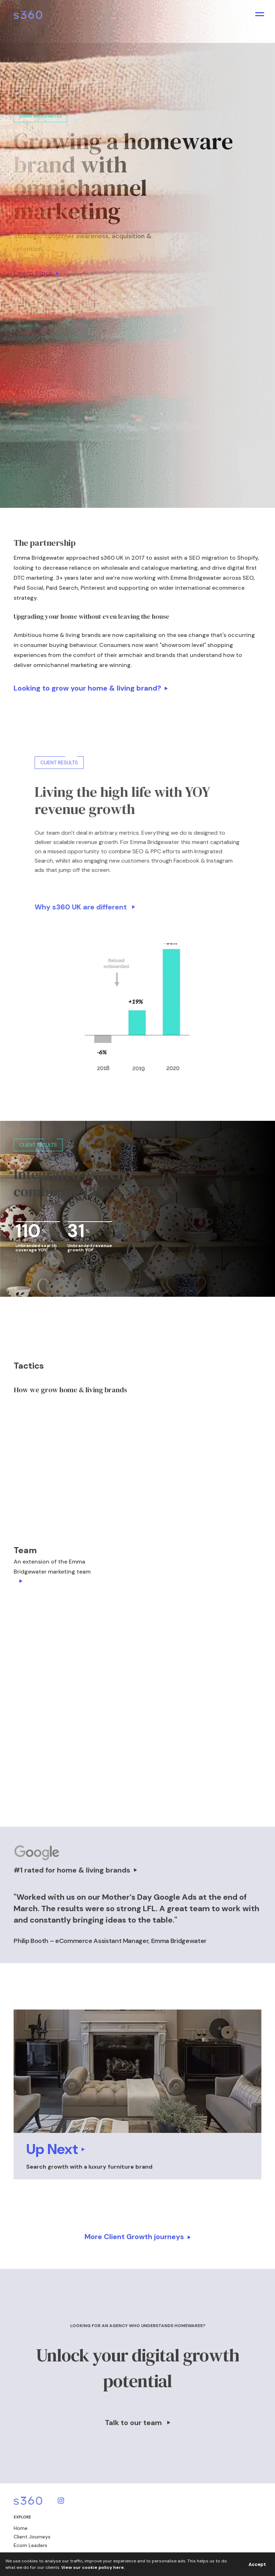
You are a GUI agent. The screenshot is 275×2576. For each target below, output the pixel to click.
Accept (257, 2564)
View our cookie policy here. (93, 2567)
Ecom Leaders (30, 2545)
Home (21, 2528)
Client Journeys (32, 2536)
